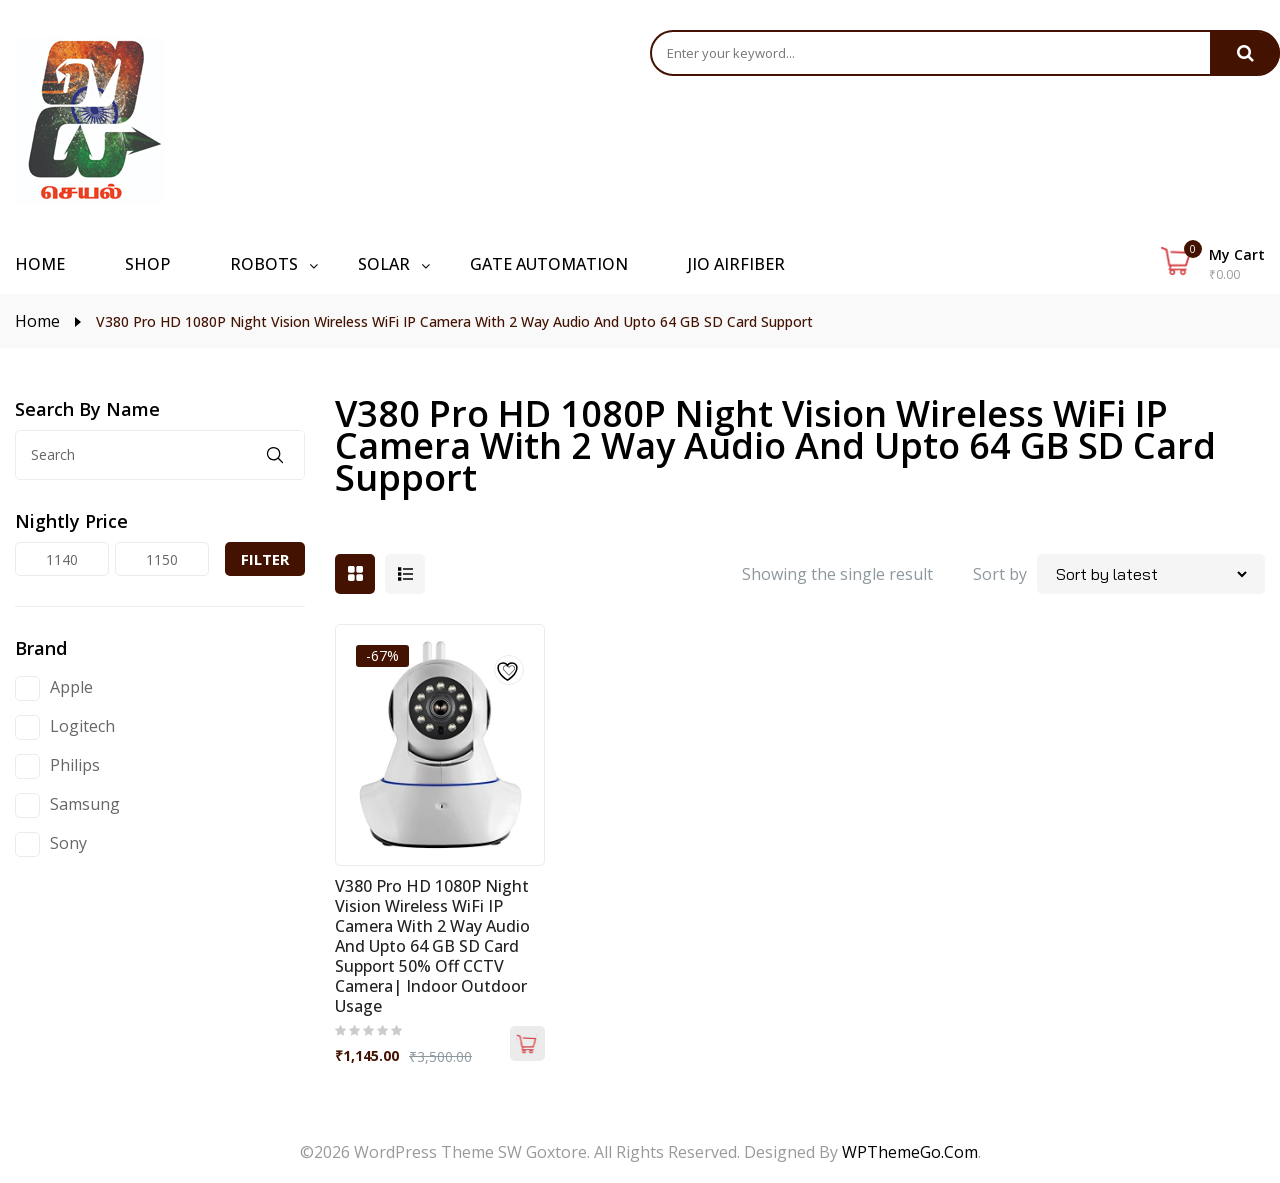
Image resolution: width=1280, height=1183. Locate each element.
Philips (75, 765)
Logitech (82, 726)
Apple (71, 687)
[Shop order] (1151, 574)
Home (37, 321)
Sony (68, 843)
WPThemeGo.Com (910, 1152)
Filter (265, 559)
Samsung (85, 804)
